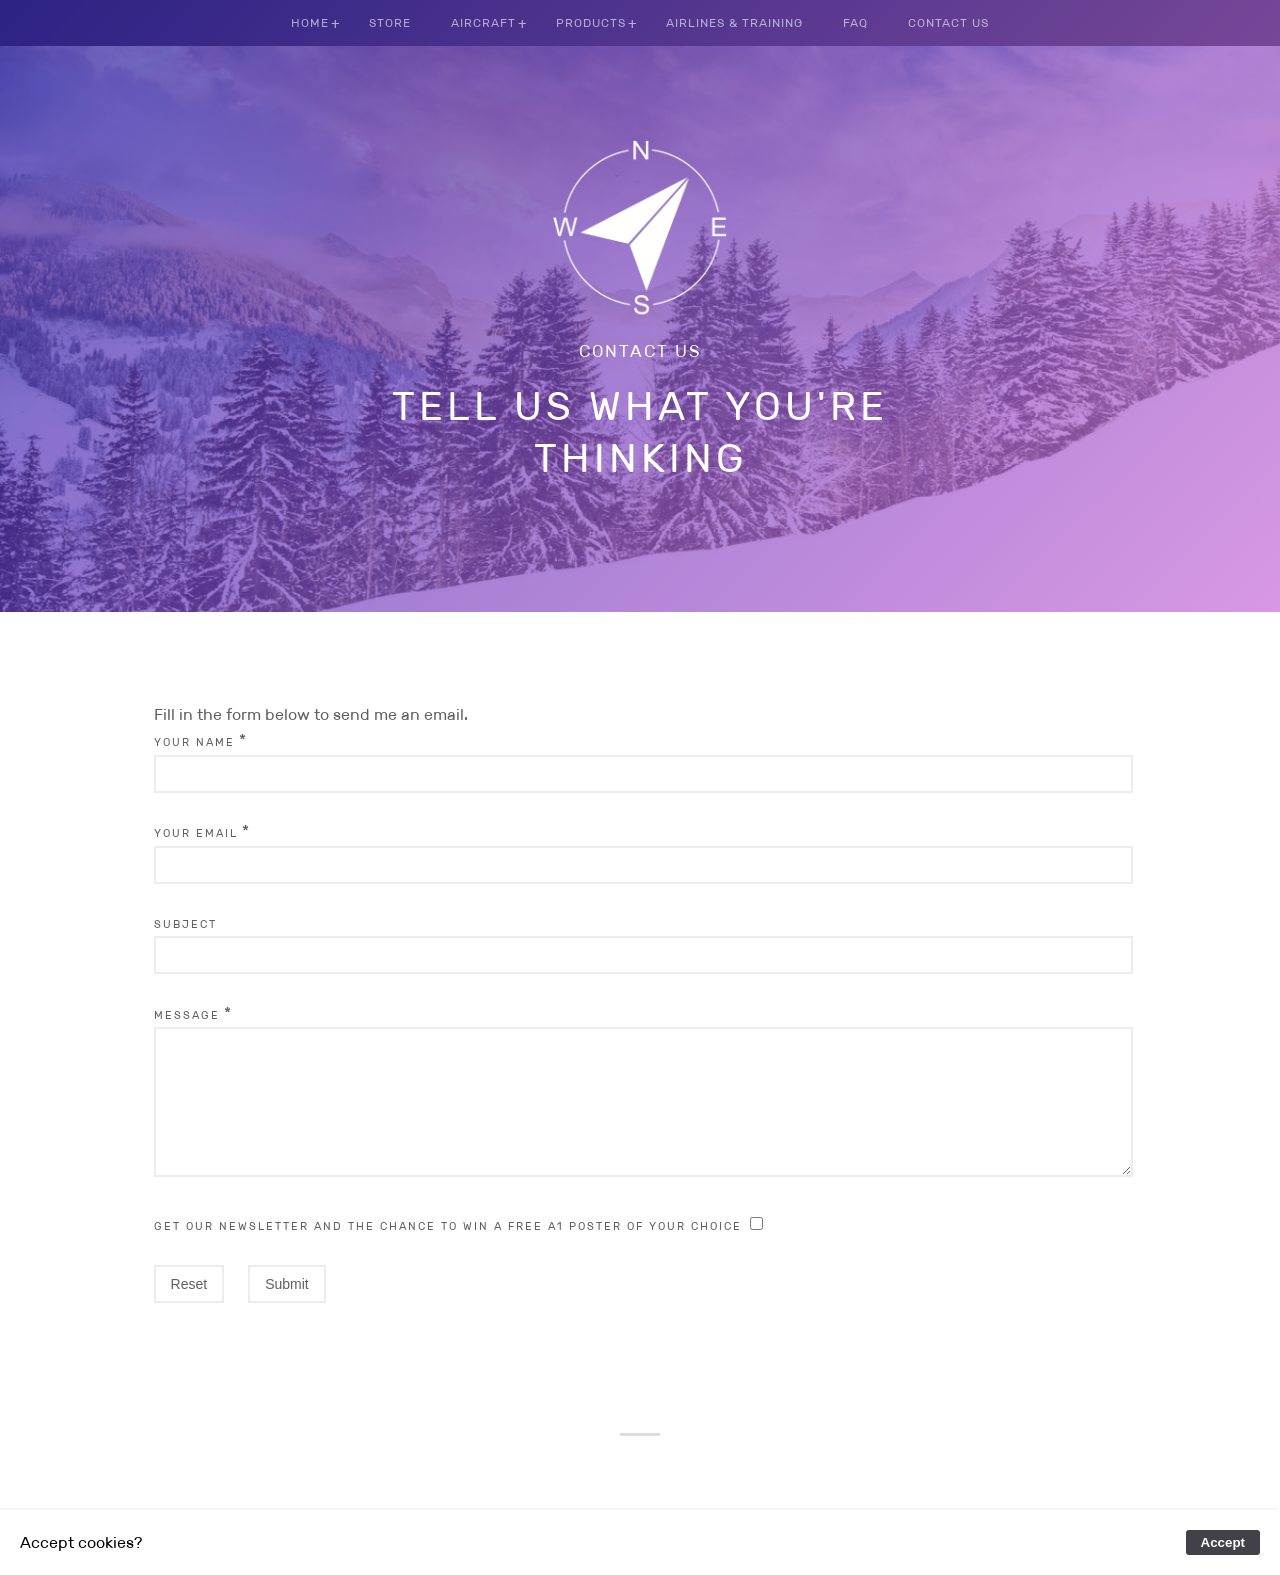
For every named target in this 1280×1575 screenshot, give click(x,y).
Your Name (194, 742)
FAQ (855, 22)
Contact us (640, 351)
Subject (185, 924)
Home (310, 22)
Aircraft (483, 22)
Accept (1223, 1542)
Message (187, 1015)
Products (591, 22)
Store (390, 22)
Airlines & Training (734, 22)
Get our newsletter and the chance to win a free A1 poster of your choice (448, 1250)
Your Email (196, 833)
